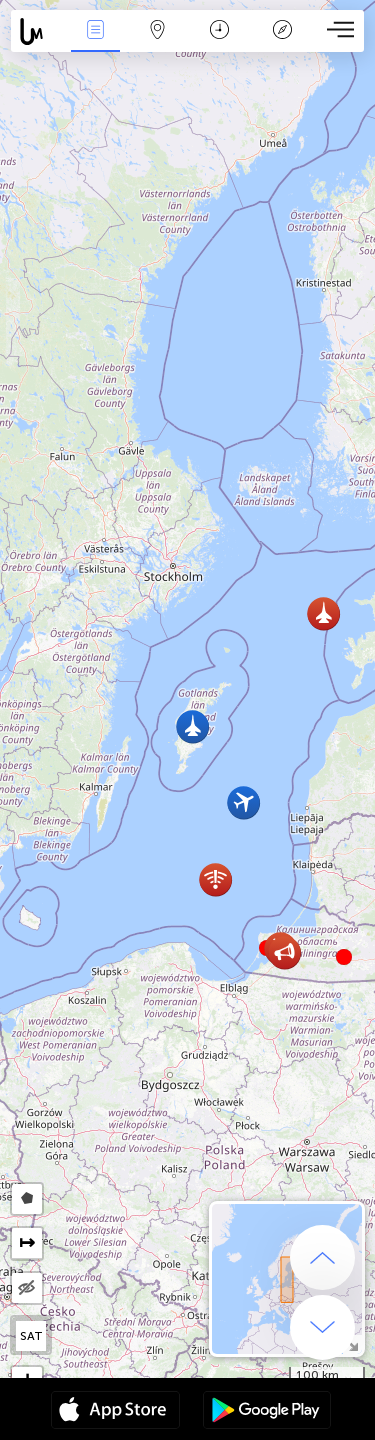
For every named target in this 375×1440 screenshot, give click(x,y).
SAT (31, 1336)
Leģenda (282, 31)
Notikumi (95, 31)
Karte (158, 31)
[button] (344, 957)
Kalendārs (219, 31)
